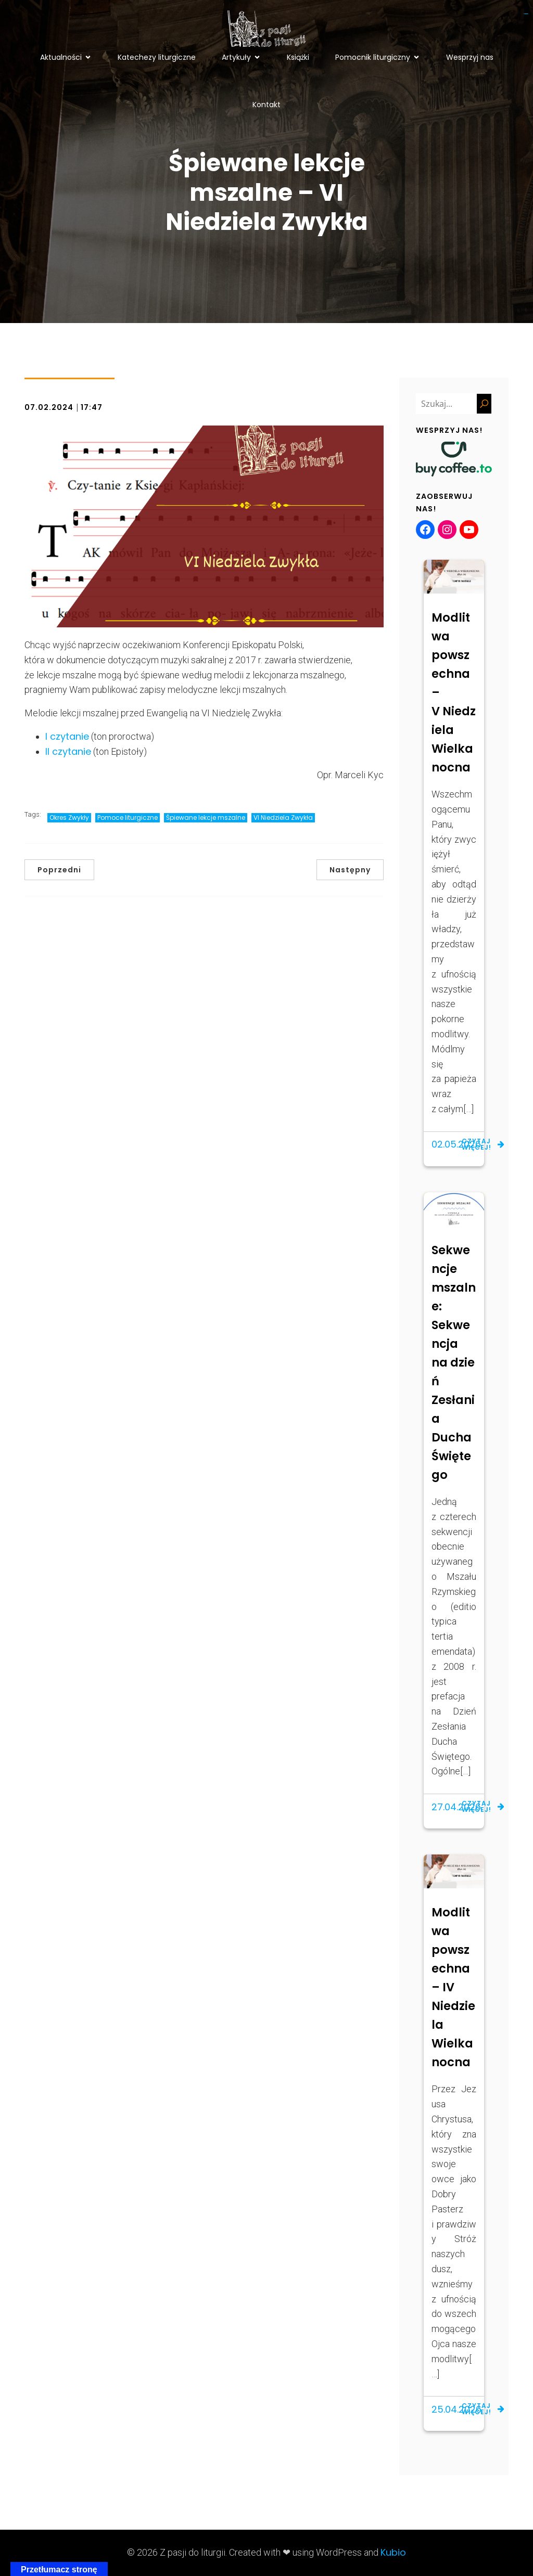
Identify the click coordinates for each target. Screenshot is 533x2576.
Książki (298, 57)
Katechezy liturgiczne (157, 57)
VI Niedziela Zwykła (283, 817)
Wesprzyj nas (469, 57)
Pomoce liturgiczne (127, 817)
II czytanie (68, 751)
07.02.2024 (48, 407)
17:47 (92, 407)
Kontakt (266, 104)
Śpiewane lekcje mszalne (205, 817)
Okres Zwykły (69, 817)
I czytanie (67, 736)
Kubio (393, 2552)
